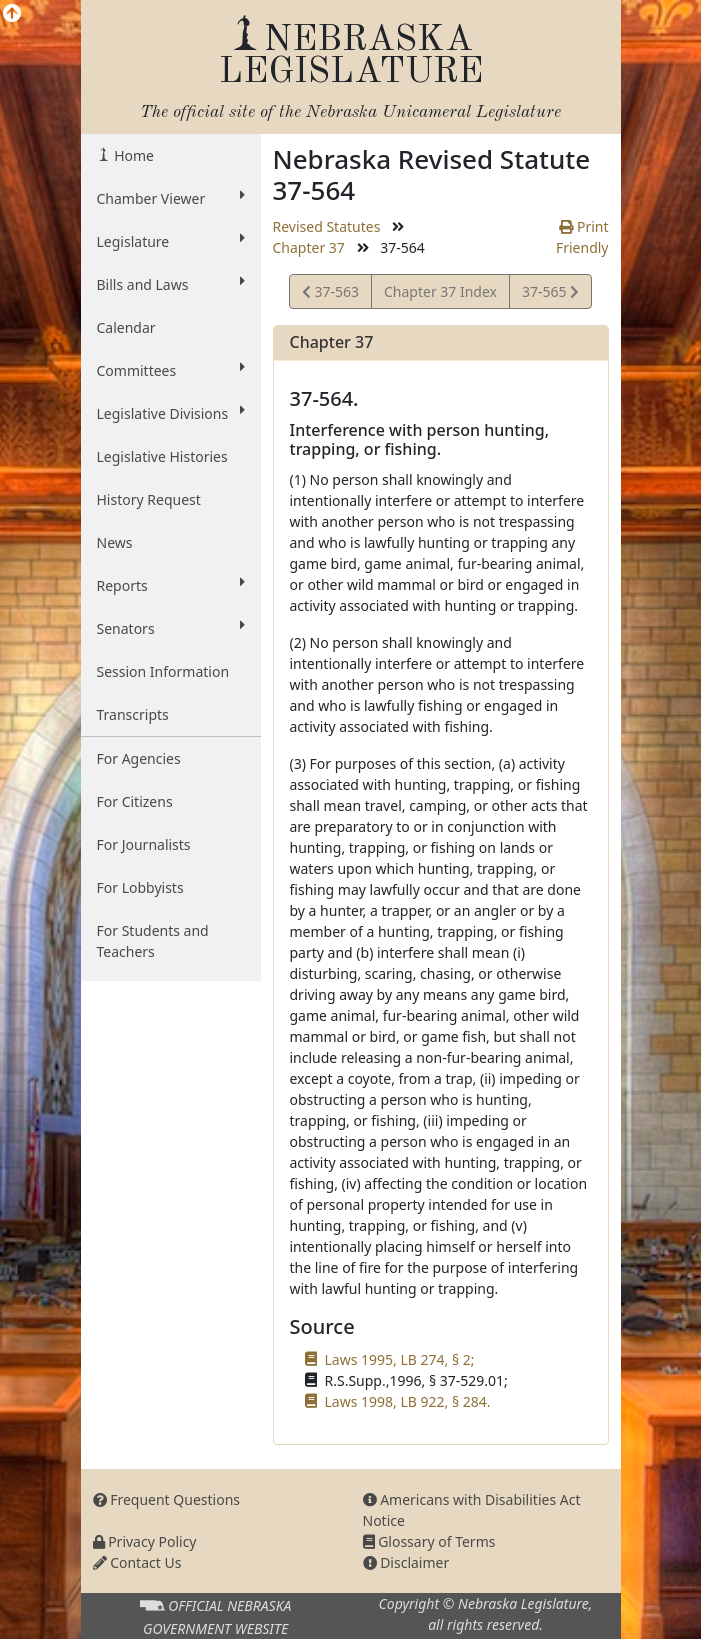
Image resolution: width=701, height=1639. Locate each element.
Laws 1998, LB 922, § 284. (408, 1401)
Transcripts (133, 714)
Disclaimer (406, 1562)
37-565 (550, 294)
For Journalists (144, 844)
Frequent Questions (167, 1499)
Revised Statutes (327, 226)
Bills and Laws (171, 284)
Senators (171, 628)
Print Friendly (582, 237)
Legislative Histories (162, 456)
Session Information (163, 671)
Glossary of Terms (429, 1541)
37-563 (330, 294)
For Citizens (135, 801)
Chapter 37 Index (440, 291)
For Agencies (139, 758)
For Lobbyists (140, 887)
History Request (149, 499)
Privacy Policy (145, 1541)
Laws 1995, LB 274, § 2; (400, 1359)
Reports (171, 585)
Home (132, 155)
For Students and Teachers (153, 941)
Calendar (126, 327)
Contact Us (137, 1562)
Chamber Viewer (171, 198)
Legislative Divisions (171, 413)
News (115, 542)
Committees (171, 370)
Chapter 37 (309, 247)
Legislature (171, 241)
